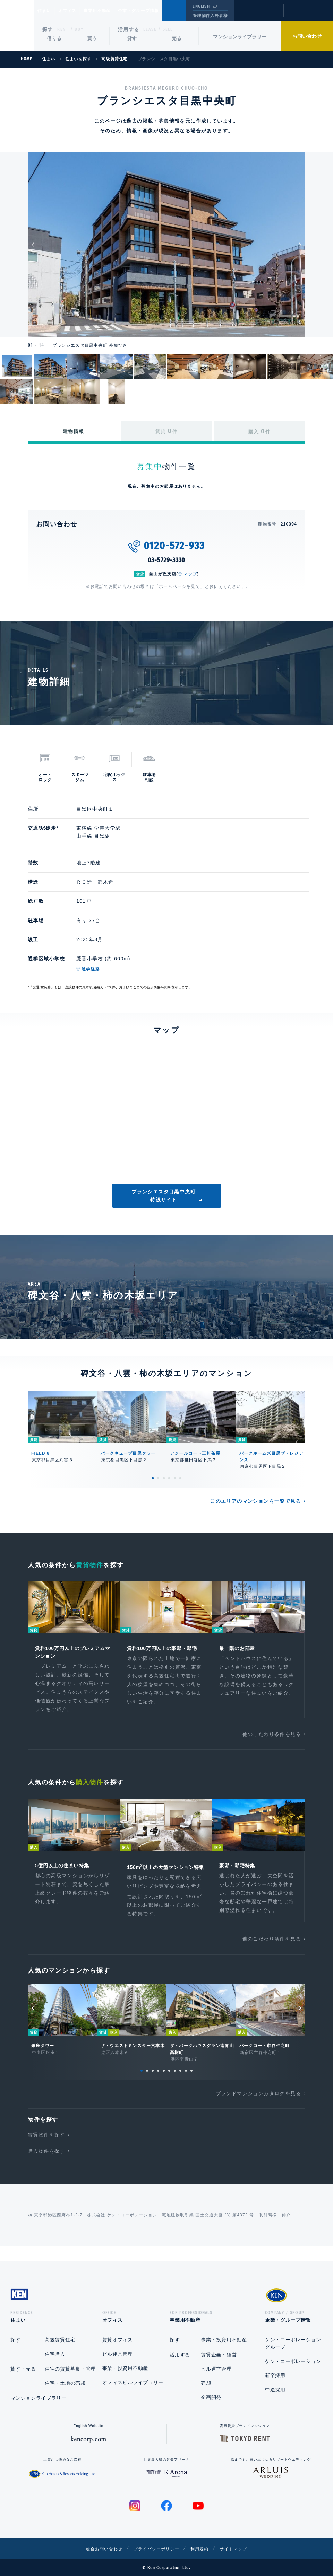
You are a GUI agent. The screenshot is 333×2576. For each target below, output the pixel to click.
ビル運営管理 (117, 2354)
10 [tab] (191, 2083)
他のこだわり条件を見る (271, 1736)
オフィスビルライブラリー (132, 2382)
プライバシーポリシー (155, 2548)
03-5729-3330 (167, 560)
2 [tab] (158, 1478)
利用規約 (204, 2548)
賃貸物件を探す (46, 2147)
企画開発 (211, 2397)
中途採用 (275, 2389)
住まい (47, 10)
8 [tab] (180, 2083)
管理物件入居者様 (210, 15)
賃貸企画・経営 (219, 2354)
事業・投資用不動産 (125, 2368)
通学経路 (91, 969)
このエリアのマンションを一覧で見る (255, 1501)
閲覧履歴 (258, 15)
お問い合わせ (307, 36)
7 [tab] (175, 2083)
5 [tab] (175, 1478)
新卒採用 (275, 2375)
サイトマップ (242, 2548)
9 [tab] (186, 2083)
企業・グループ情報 (159, 10)
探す (47, 29)
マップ (190, 574)
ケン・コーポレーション (293, 2361)
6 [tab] (180, 1478)
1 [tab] (153, 1478)
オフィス (76, 10)
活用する (128, 29)
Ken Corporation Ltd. (17, 25)
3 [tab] (164, 1478)
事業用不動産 (112, 10)
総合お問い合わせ (96, 2548)
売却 (206, 2383)
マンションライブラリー (239, 36)
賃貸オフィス (117, 2340)
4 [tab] (169, 1478)
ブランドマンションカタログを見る (258, 2105)
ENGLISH (201, 6)
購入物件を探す (46, 2163)
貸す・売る (23, 2369)
